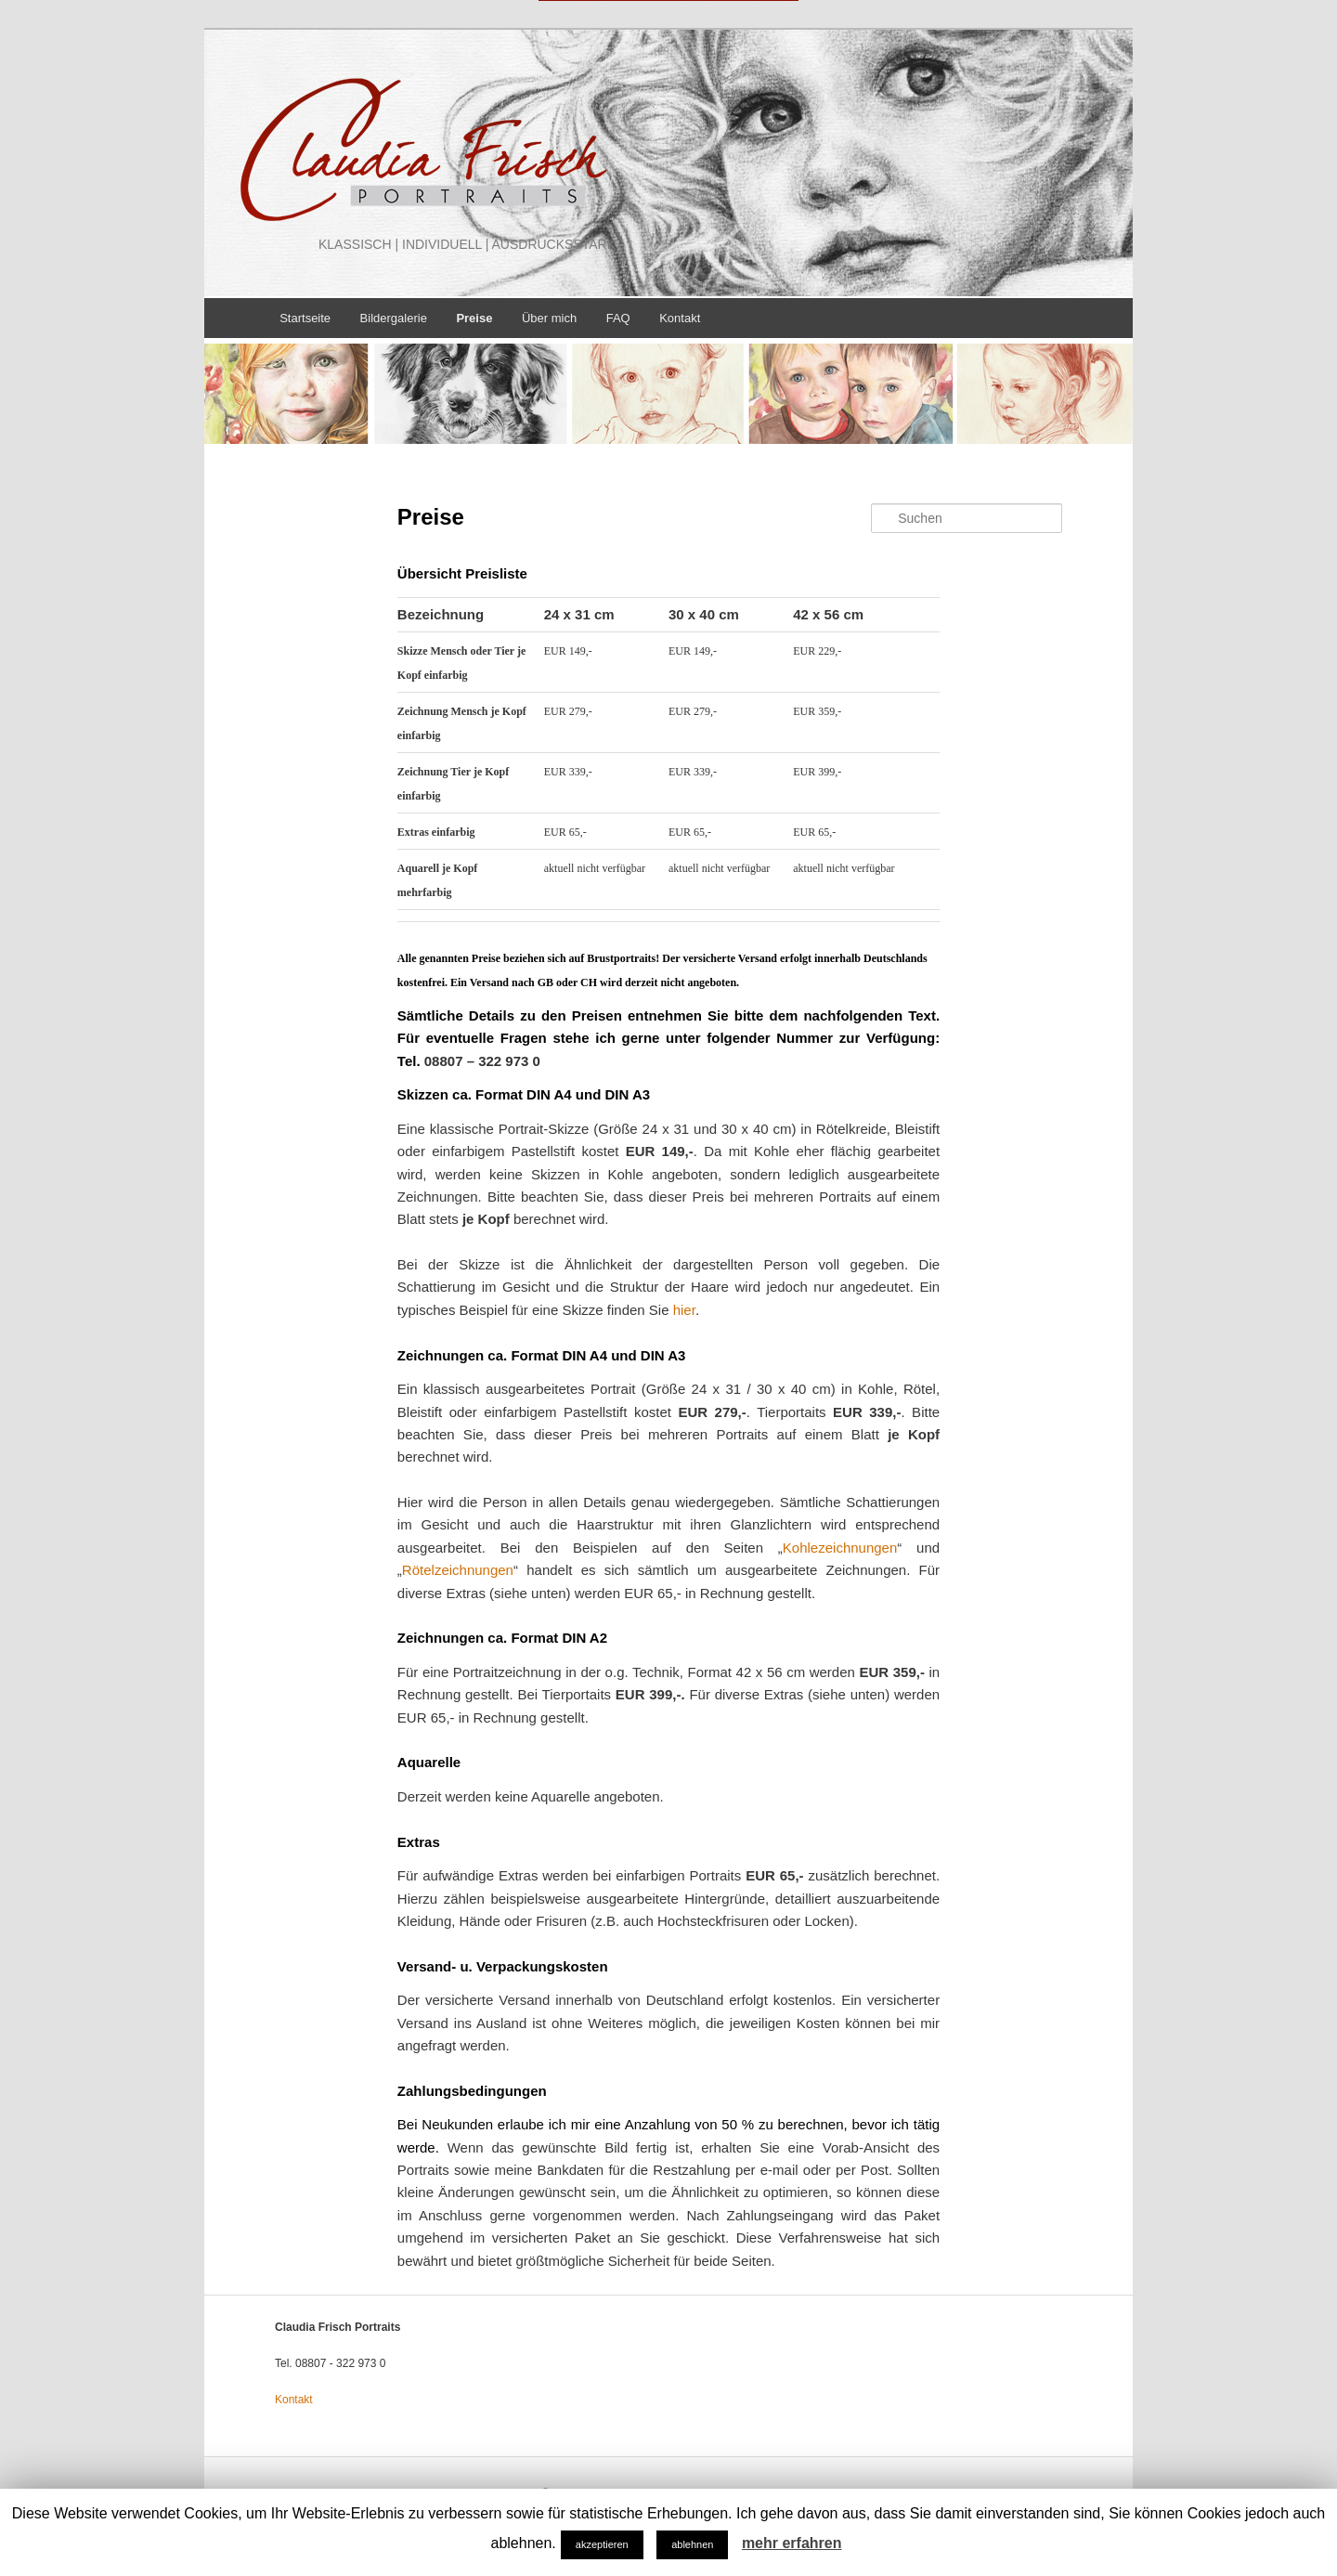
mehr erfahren (792, 2543)
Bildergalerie (393, 317)
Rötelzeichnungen (457, 1570)
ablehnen (692, 2544)
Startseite (305, 317)
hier (684, 1310)
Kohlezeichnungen (840, 1547)
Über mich (549, 317)
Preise (474, 317)
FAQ (618, 317)
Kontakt (679, 317)
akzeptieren (602, 2544)
